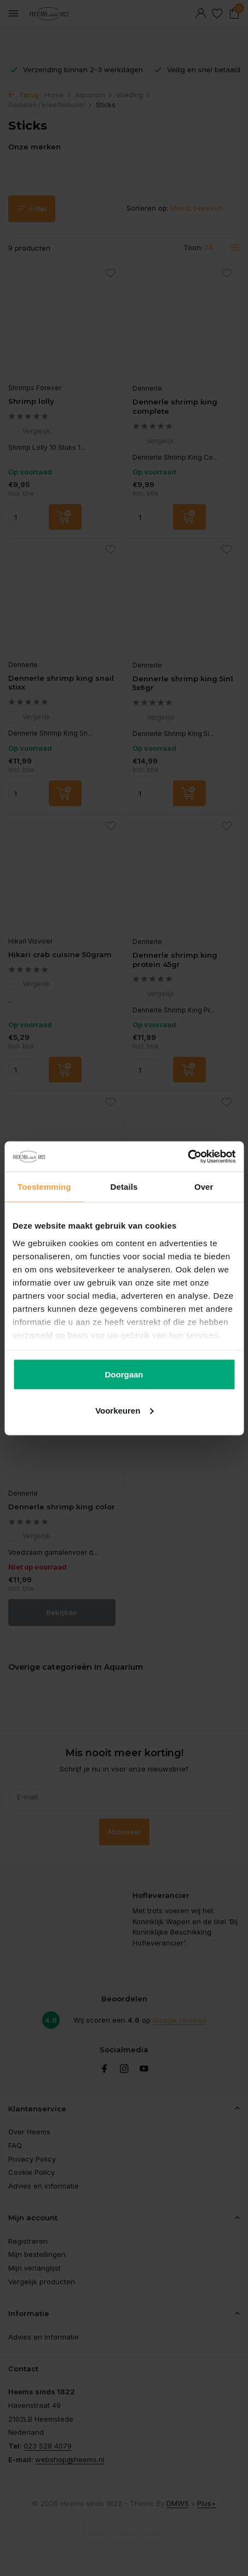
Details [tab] (124, 1186)
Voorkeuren (124, 1410)
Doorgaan (124, 1374)
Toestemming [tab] (44, 1186)
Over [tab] (204, 1186)
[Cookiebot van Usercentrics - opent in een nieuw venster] (187, 1156)
